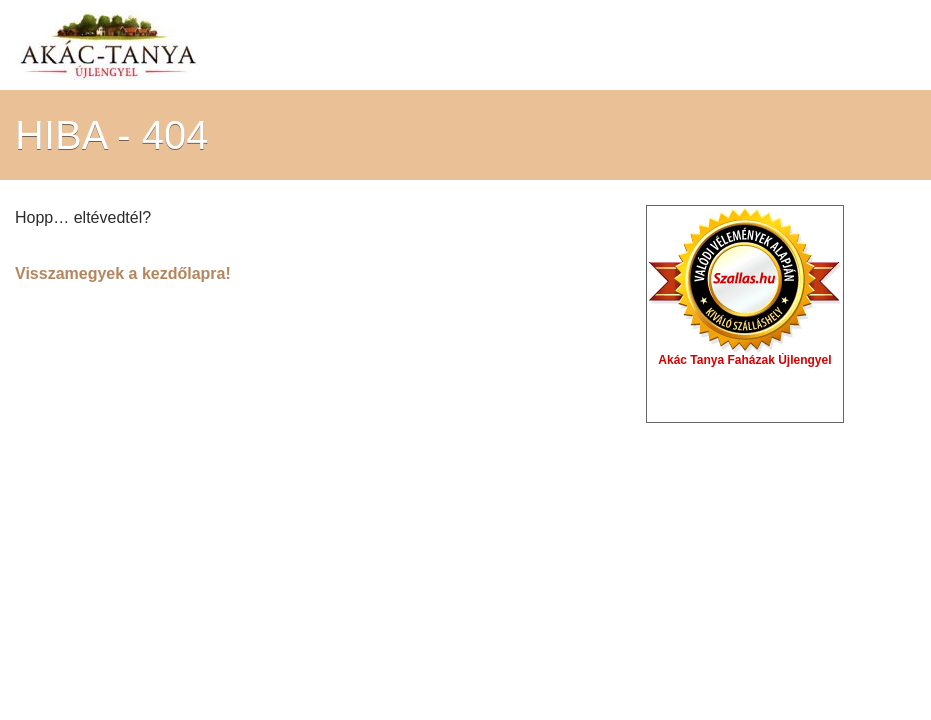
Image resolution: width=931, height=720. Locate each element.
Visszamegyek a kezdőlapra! (123, 273)
